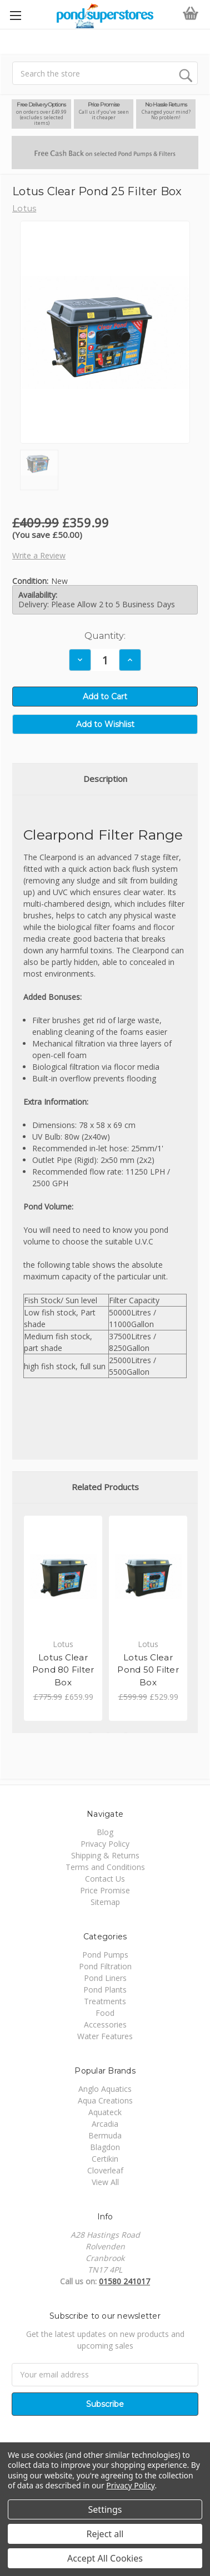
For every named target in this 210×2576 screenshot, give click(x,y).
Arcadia (105, 2123)
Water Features (105, 2036)
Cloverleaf (105, 2170)
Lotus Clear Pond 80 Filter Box (63, 1670)
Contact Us (105, 1878)
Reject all (105, 2534)
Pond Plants (105, 1989)
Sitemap (105, 1902)
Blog (105, 1832)
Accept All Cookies (105, 2558)
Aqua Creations (105, 2100)
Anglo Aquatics (105, 2089)
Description (105, 778)
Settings (105, 2509)
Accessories (105, 2024)
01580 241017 (124, 2281)
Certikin (105, 2158)
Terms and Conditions (105, 1867)
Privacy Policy (105, 1843)
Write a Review (39, 555)
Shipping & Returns (105, 1855)
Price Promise (105, 1890)
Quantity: (105, 636)
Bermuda (105, 2135)
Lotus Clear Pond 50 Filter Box (148, 1670)
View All (105, 2182)
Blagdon (105, 2147)
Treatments (105, 2001)
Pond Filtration (105, 1966)
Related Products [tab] (105, 1486)
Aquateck (105, 2112)
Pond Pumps (105, 1954)
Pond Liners (105, 1978)
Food (105, 2013)
